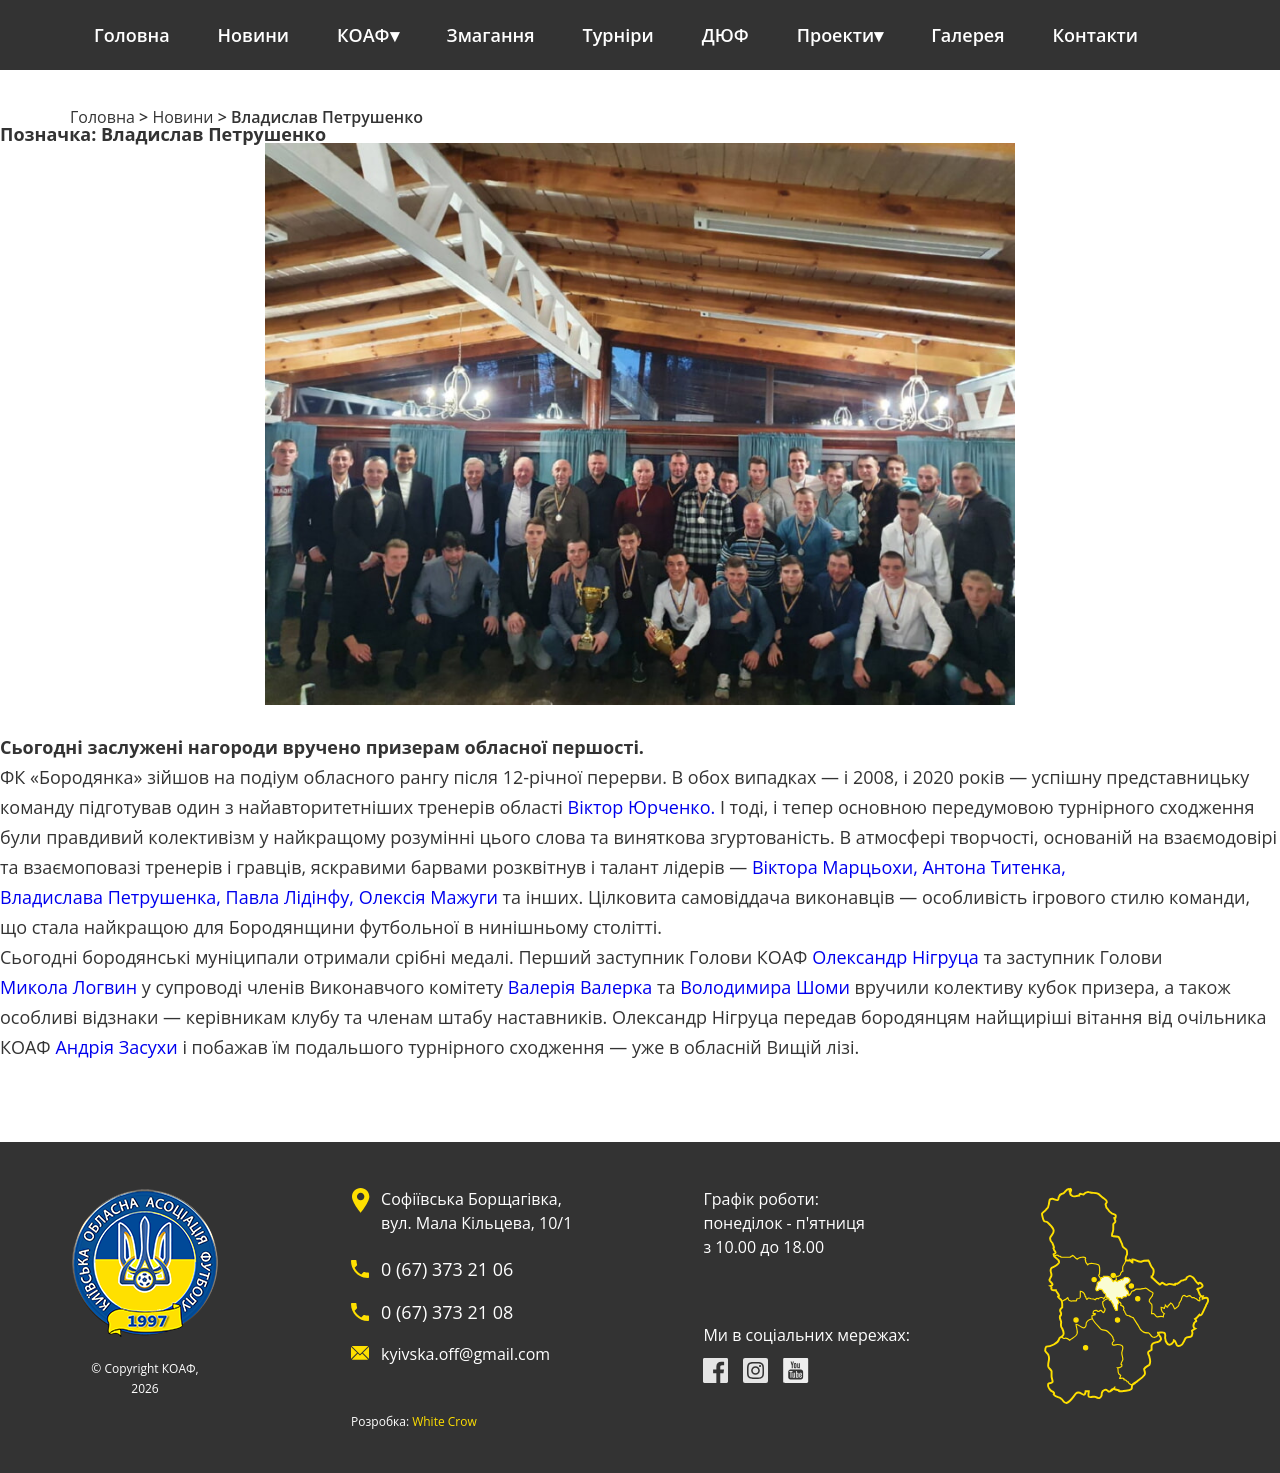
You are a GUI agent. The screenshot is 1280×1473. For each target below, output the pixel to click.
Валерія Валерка (580, 987)
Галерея (967, 35)
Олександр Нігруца (895, 957)
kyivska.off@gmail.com (465, 1354)
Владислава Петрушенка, (110, 897)
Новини (253, 35)
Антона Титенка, (993, 867)
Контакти (1096, 35)
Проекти (835, 35)
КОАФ (363, 35)
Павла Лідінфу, (290, 897)
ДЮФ (725, 35)
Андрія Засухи (116, 1047)
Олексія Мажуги (428, 897)
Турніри (618, 35)
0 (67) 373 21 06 (447, 1269)
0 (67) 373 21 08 (447, 1312)
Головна (132, 35)
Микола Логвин (68, 987)
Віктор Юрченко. (642, 807)
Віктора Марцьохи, (835, 867)
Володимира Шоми (765, 987)
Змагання (491, 35)
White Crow (444, 1422)
